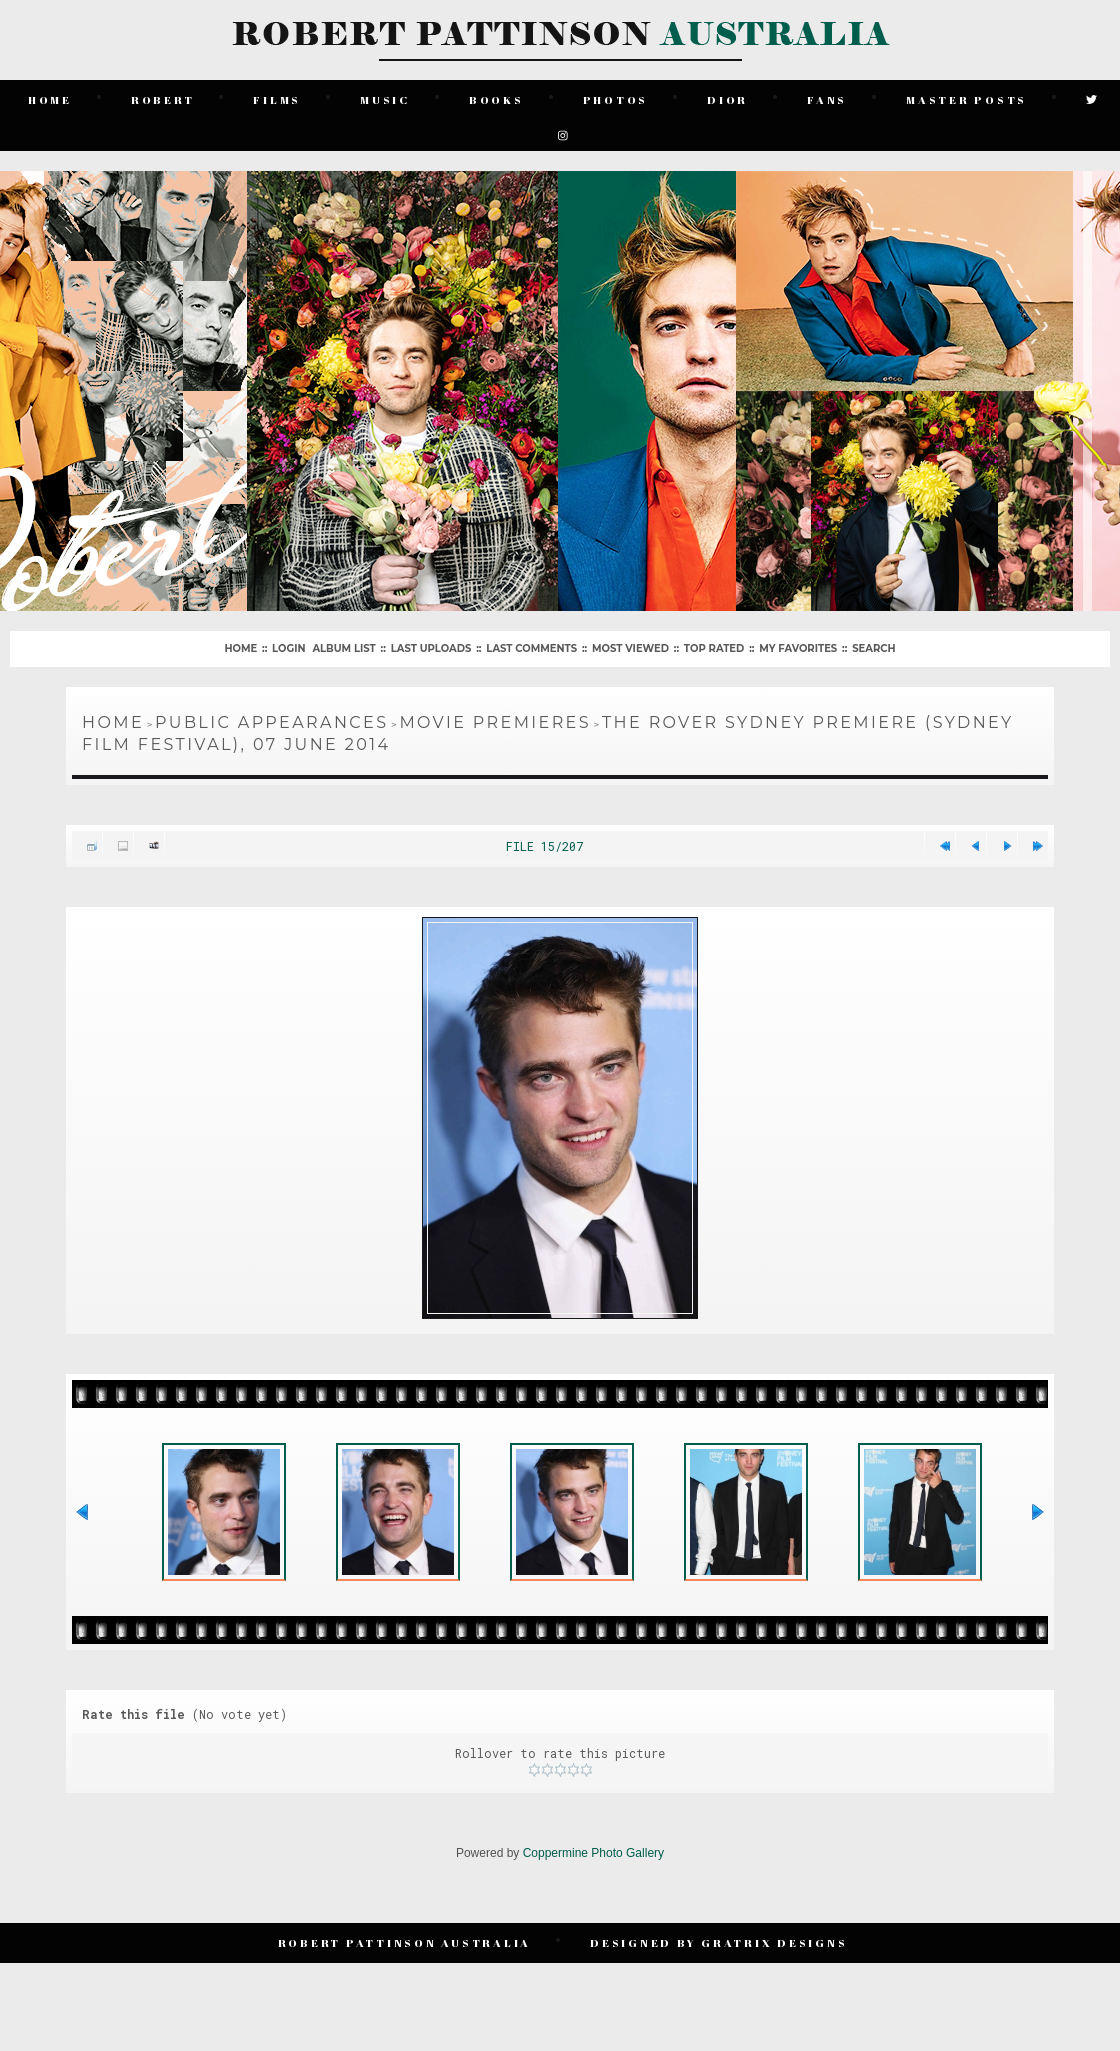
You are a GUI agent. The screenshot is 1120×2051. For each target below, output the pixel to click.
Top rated (714, 648)
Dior (727, 99)
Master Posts (966, 99)
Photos (616, 99)
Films (277, 99)
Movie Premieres (495, 722)
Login (288, 648)
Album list (343, 648)
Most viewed (630, 648)
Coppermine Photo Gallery (593, 1853)
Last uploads (431, 648)
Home (50, 99)
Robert (163, 99)
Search (873, 648)
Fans (827, 99)
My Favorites (798, 648)
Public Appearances (271, 722)
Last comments (531, 648)
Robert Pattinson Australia (405, 1942)
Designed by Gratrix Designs (718, 1942)
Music (385, 99)
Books (496, 99)
